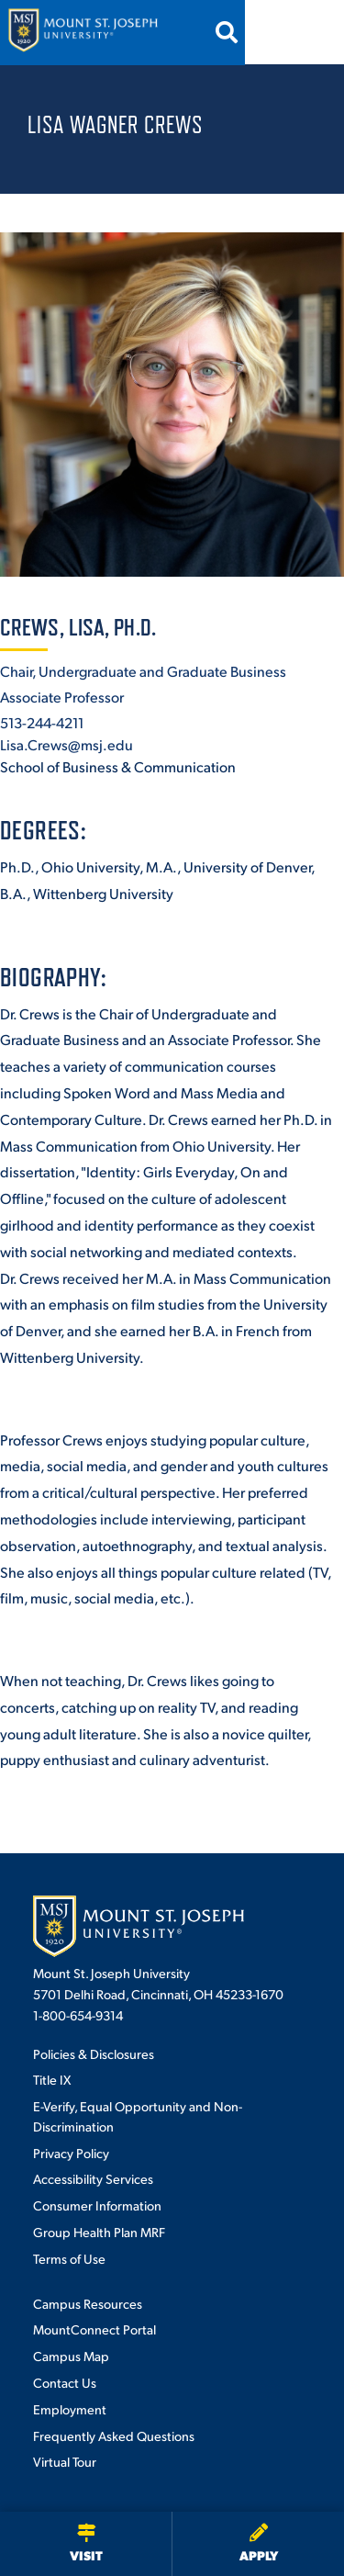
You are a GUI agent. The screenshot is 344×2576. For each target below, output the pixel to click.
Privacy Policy (71, 2152)
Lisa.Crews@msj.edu (66, 744)
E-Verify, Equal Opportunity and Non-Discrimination (137, 2116)
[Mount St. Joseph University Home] (82, 32)
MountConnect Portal (94, 2329)
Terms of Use (69, 2258)
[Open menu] (310, 32)
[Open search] (260, 32)
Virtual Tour (64, 2461)
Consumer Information (97, 2205)
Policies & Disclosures (93, 2053)
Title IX (52, 2079)
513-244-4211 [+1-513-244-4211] (41, 722)
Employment (69, 2409)
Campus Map (71, 2355)
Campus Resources (87, 2303)
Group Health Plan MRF (99, 2231)
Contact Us (64, 2382)
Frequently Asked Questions (113, 2435)
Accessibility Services (93, 2178)
